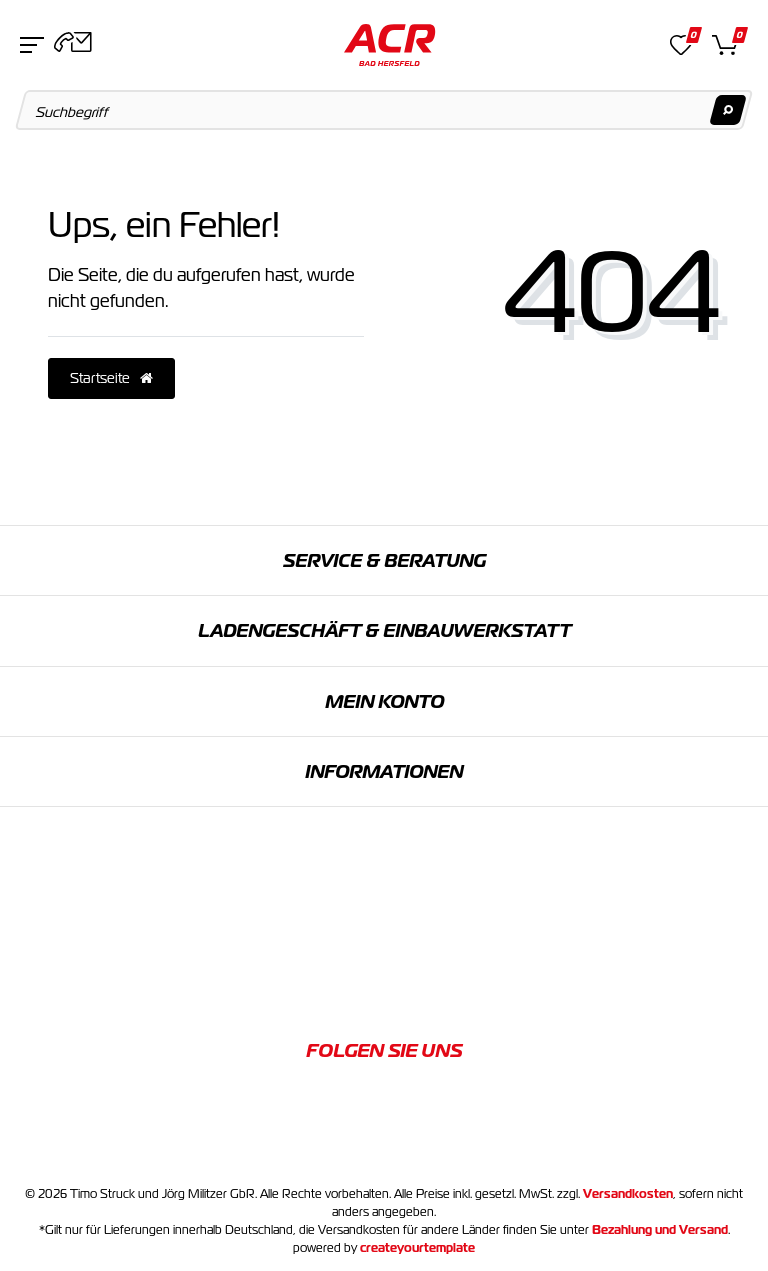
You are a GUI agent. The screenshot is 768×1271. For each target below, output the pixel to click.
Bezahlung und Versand (660, 1230)
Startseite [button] (111, 378)
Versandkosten (628, 1194)
